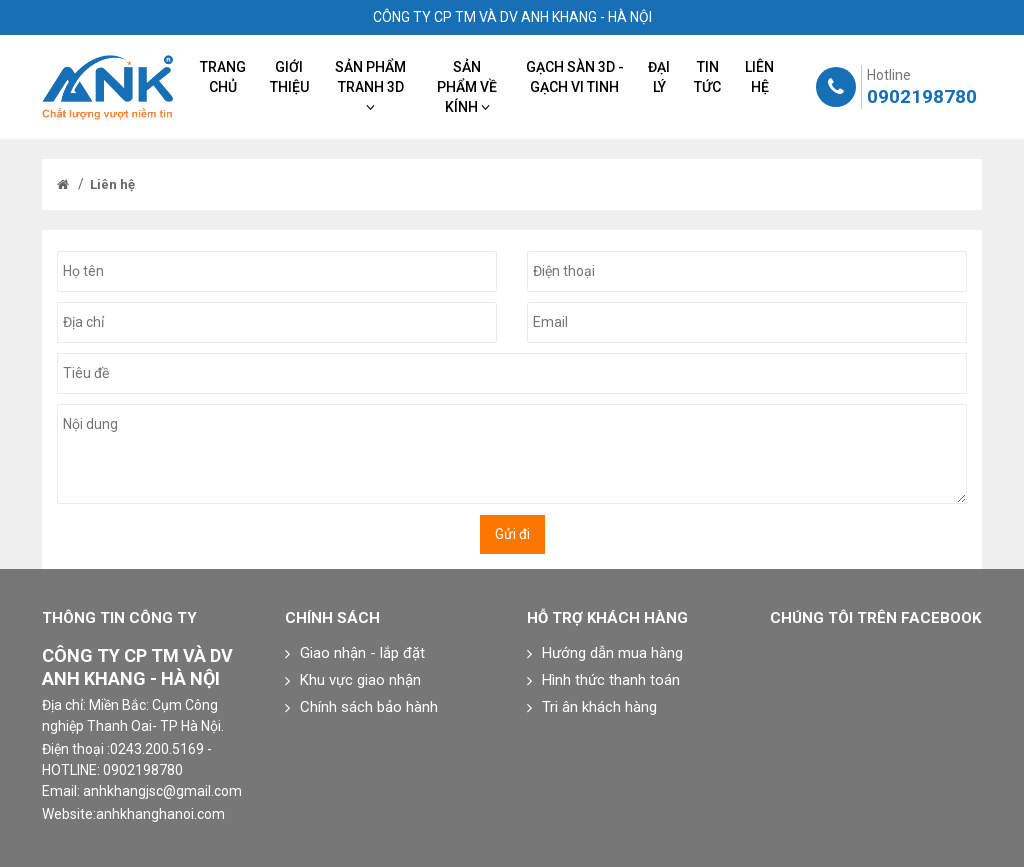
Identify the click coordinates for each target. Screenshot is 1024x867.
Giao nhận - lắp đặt (362, 653)
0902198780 (922, 96)
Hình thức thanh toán (611, 680)
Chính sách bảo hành (369, 707)
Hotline (889, 75)
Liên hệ (112, 184)
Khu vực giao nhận (360, 680)
